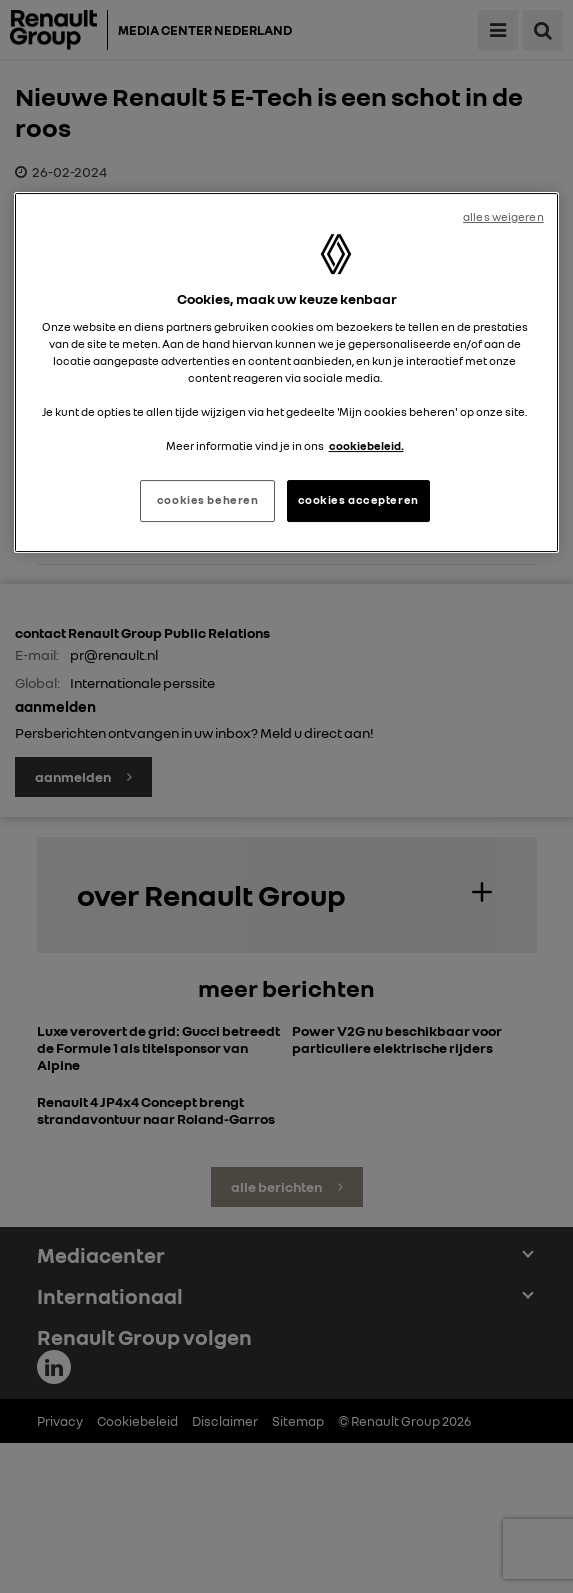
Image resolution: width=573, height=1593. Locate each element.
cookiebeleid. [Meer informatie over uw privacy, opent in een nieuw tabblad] (366, 446)
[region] (286, 372)
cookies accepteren (358, 500)
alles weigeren (503, 217)
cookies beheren (208, 500)
